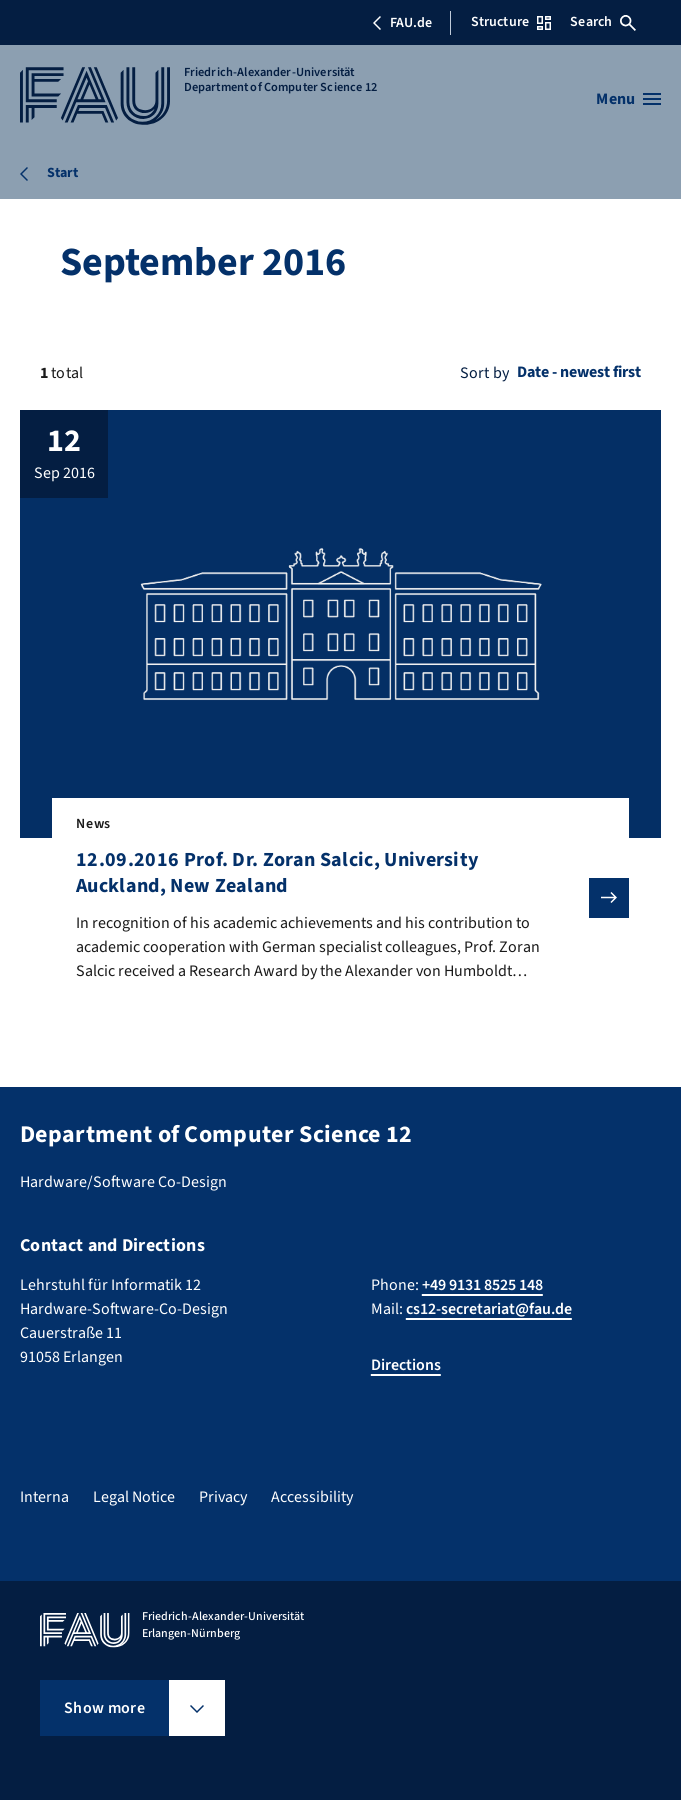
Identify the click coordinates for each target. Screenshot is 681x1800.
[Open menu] (628, 99)
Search (603, 22)
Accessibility (312, 1497)
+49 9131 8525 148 (482, 1285)
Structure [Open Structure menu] (511, 22)
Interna (44, 1497)
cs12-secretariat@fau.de (489, 1309)
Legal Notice (134, 1497)
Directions (406, 1365)
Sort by (484, 373)
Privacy (223, 1497)
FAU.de (402, 23)
